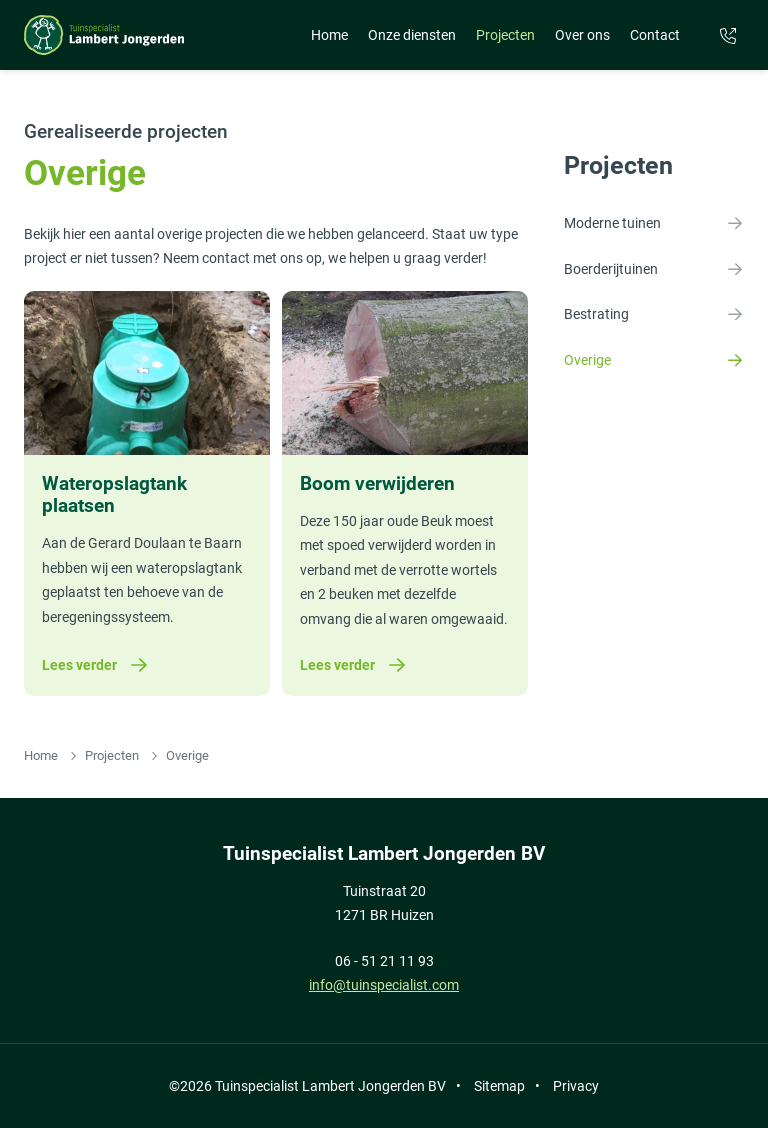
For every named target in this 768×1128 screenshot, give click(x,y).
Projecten (505, 35)
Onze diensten (412, 35)
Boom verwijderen (377, 484)
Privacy (576, 1086)
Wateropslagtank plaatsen (114, 495)
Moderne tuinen (654, 223)
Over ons (582, 35)
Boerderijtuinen (654, 269)
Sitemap (499, 1086)
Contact (655, 35)
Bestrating (654, 314)
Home (329, 35)
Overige (654, 360)
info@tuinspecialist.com (384, 985)
